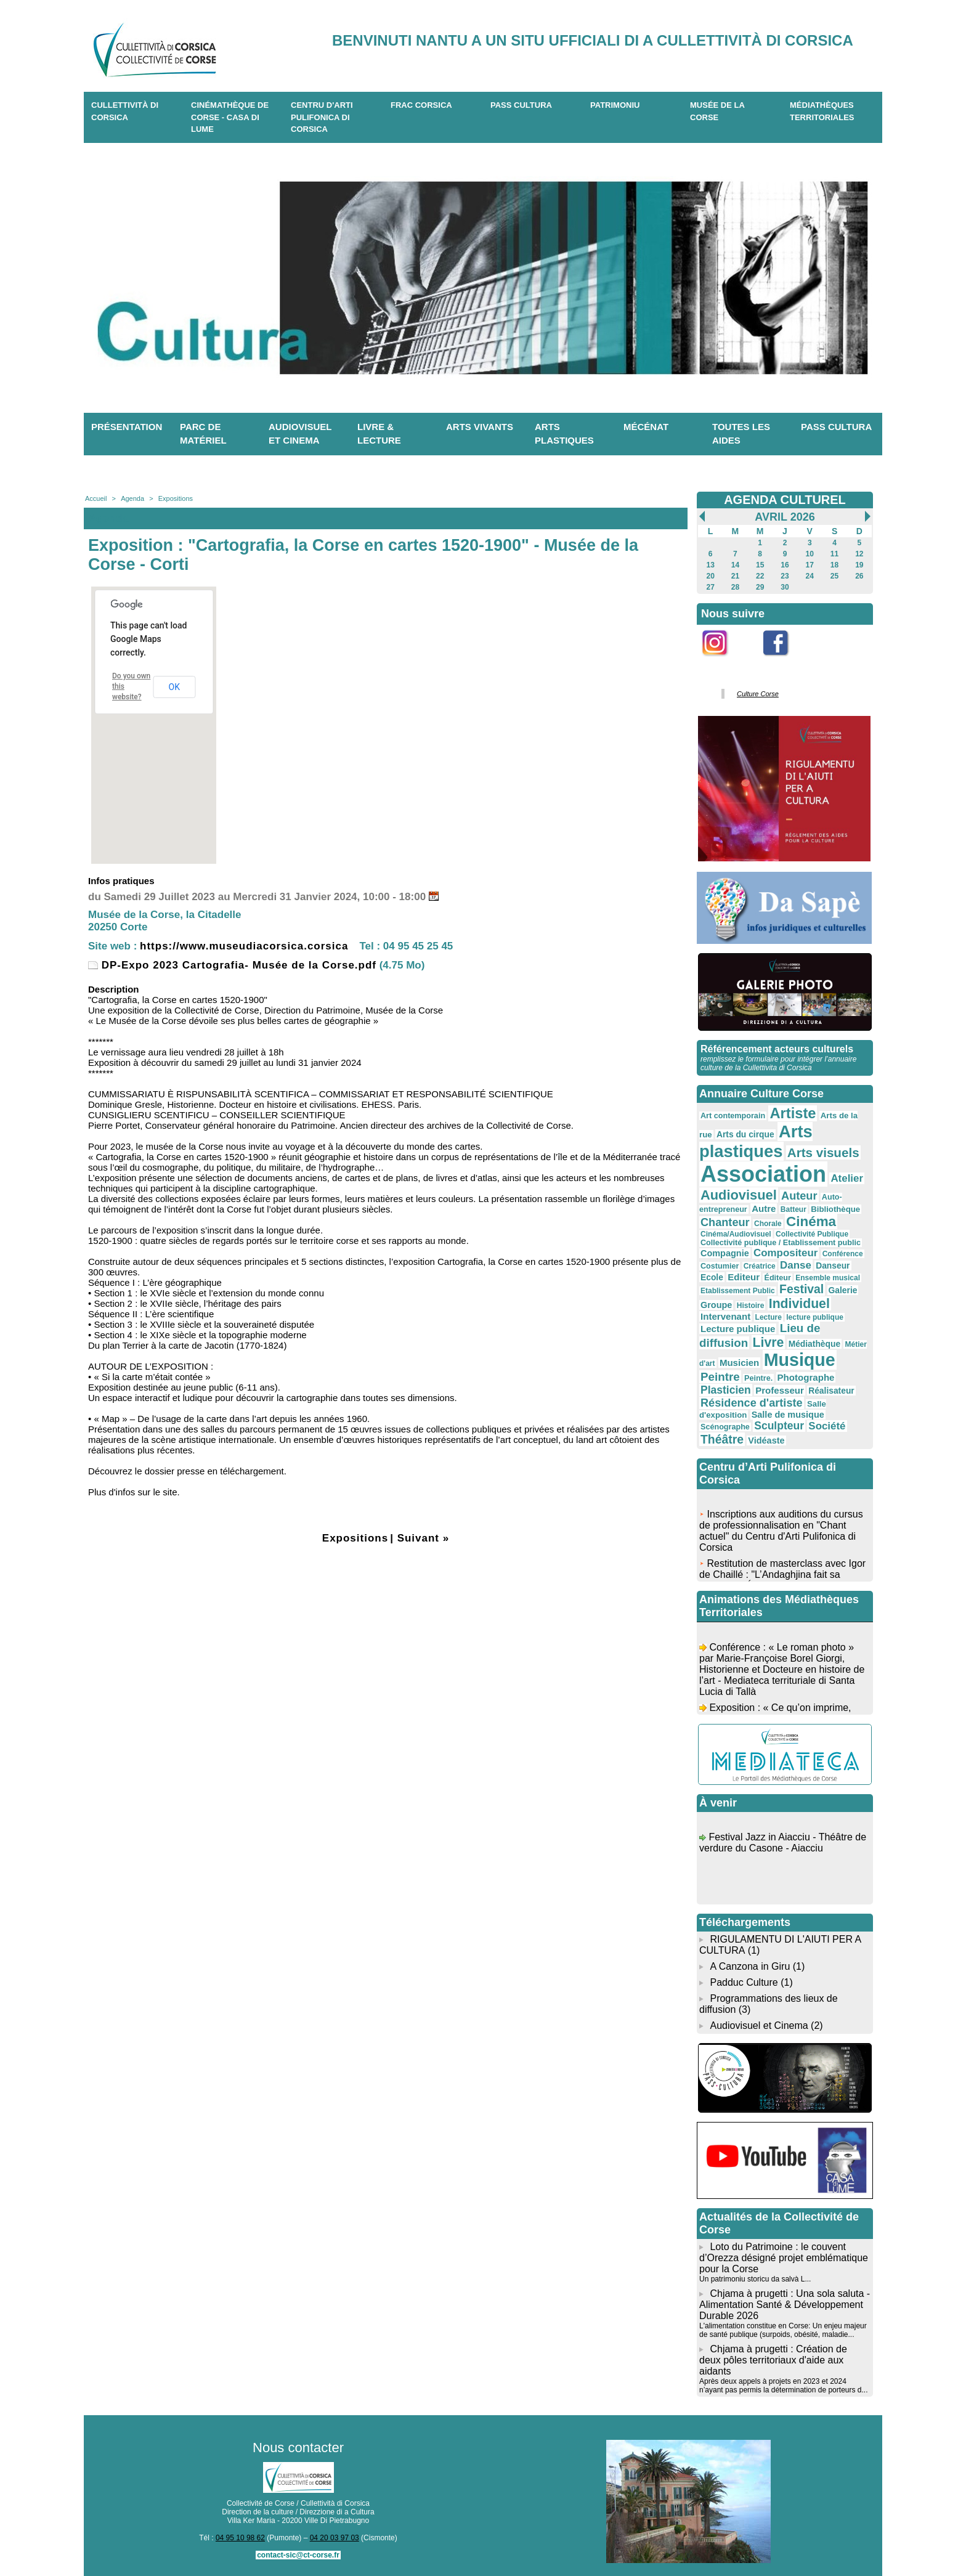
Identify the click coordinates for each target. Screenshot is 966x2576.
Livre (768, 1342)
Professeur (779, 1390)
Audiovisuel (738, 1195)
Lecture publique (737, 1328)
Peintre (720, 1376)
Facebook (783, 662)
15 (760, 565)
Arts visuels (823, 1152)
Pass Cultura (521, 105)
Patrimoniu (614, 105)
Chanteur (725, 1222)
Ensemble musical (827, 1278)
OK (174, 687)
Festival (801, 1289)
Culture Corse (758, 693)
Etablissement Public (737, 1290)
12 (859, 554)
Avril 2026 (784, 517)
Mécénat (645, 426)
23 (785, 576)
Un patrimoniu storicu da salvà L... (755, 2279)
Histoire (751, 1305)
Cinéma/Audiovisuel (735, 1234)
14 (735, 565)
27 (710, 587)
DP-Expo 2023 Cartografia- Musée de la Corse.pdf (232, 965)
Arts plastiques (564, 433)
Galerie (843, 1290)
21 (735, 576)
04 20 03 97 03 (334, 2537)
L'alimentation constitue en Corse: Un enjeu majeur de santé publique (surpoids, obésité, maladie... (783, 2330)
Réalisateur (831, 1391)
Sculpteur (779, 1426)
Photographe (806, 1377)
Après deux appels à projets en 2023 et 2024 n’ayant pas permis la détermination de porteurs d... (783, 2385)
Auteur (799, 1196)
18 (834, 565)
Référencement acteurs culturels (776, 1049)
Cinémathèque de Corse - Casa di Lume (230, 117)
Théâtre (722, 1439)
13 (710, 565)
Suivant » (423, 1538)
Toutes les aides (741, 433)
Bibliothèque (835, 1209)
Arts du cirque (745, 1134)
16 (785, 565)
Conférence (842, 1253)
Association (763, 1174)
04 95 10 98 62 (240, 2537)
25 (834, 576)
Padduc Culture (743, 1982)
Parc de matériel (203, 433)
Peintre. (758, 1378)
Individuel (799, 1303)
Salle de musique (788, 1415)
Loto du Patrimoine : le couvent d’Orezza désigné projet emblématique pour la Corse (783, 2257)
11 (834, 554)
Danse (795, 1265)
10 (810, 554)
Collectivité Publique (812, 1234)
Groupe (716, 1305)
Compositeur (785, 1253)
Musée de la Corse (717, 111)
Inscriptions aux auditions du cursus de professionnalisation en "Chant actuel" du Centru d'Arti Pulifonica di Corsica (781, 1534)
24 (810, 576)
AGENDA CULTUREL (785, 499)
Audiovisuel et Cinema (760, 2025)
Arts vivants (479, 426)
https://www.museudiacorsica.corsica (244, 946)
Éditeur (777, 1278)
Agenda (132, 498)
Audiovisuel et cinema (300, 433)
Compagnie (724, 1253)
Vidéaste (766, 1440)
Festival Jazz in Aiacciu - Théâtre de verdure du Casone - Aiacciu (782, 1846)
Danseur (833, 1265)
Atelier (846, 1178)
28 (735, 587)
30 (785, 587)
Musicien (739, 1362)
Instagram (723, 662)
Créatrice (760, 1266)
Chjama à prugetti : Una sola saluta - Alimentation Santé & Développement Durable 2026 (784, 2304)
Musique (799, 1360)
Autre (764, 1208)
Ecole (711, 1277)
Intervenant (725, 1316)
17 (810, 565)
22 (760, 576)
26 (859, 576)
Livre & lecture (379, 433)
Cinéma (811, 1221)
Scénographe (725, 1427)
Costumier (719, 1266)
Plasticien (725, 1390)
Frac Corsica (421, 105)
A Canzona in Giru (750, 1966)
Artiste (792, 1113)
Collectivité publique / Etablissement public (780, 1242)
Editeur (744, 1277)
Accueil (96, 498)
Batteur (793, 1209)
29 (760, 587)
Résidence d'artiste (751, 1403)
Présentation (126, 426)
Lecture (768, 1317)
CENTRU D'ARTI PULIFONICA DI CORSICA (322, 117)
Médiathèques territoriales (822, 111)
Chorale (768, 1223)
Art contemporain (732, 1115)
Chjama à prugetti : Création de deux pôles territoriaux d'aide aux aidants (773, 2360)
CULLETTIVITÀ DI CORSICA (124, 111)
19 (859, 565)
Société (826, 1426)
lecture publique (814, 1317)
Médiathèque (815, 1344)
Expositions (175, 498)
